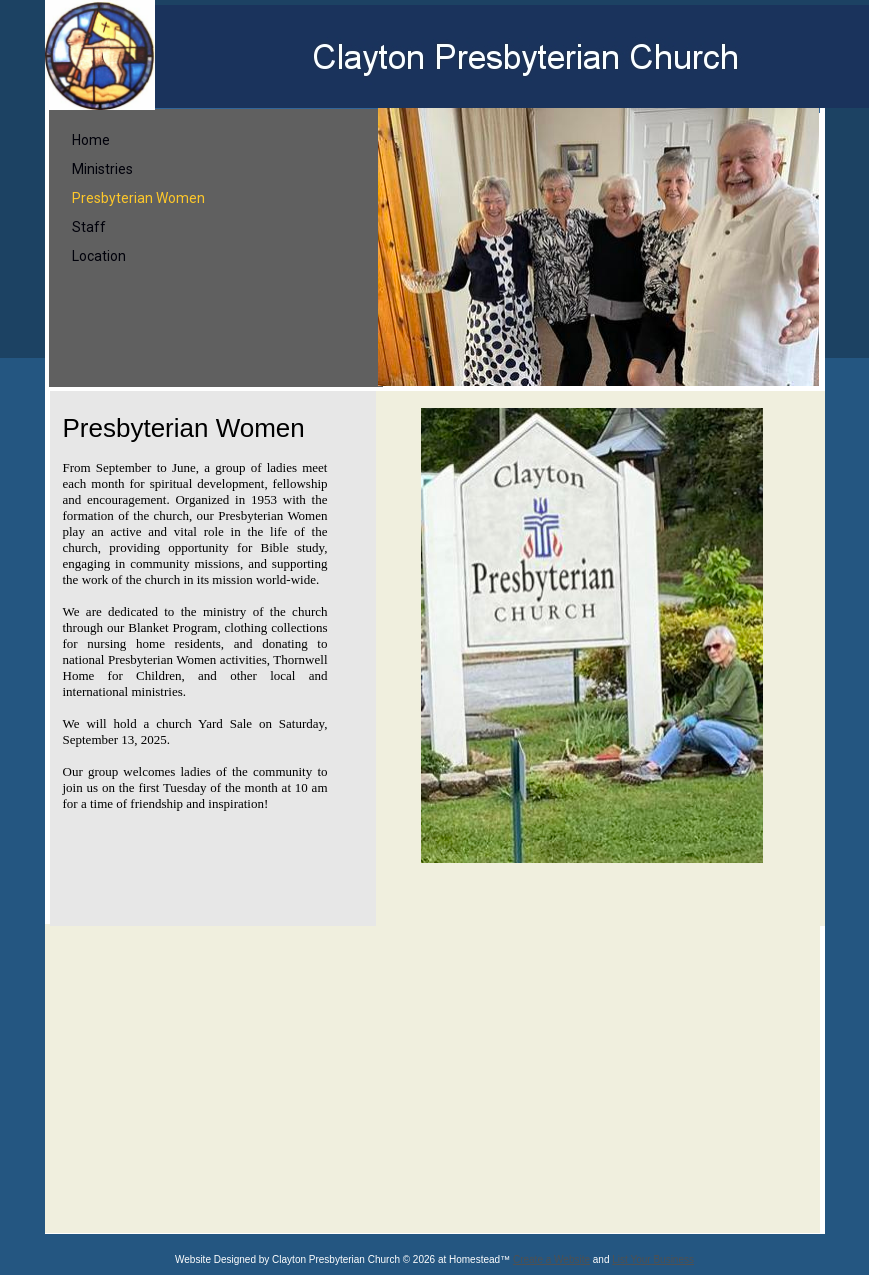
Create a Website (551, 1259)
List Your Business (653, 1259)
